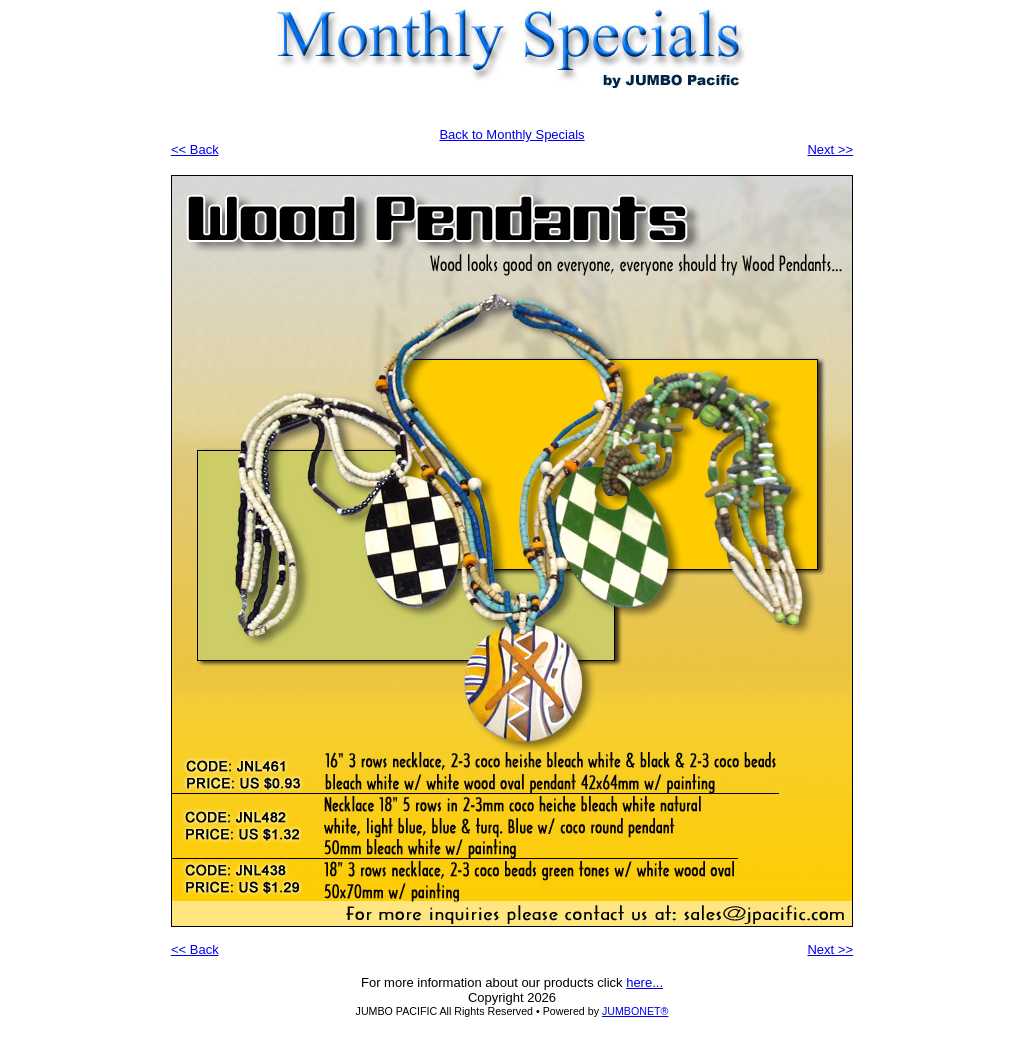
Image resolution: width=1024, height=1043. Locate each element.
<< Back (195, 149)
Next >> (830, 149)
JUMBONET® (635, 1011)
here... (644, 982)
